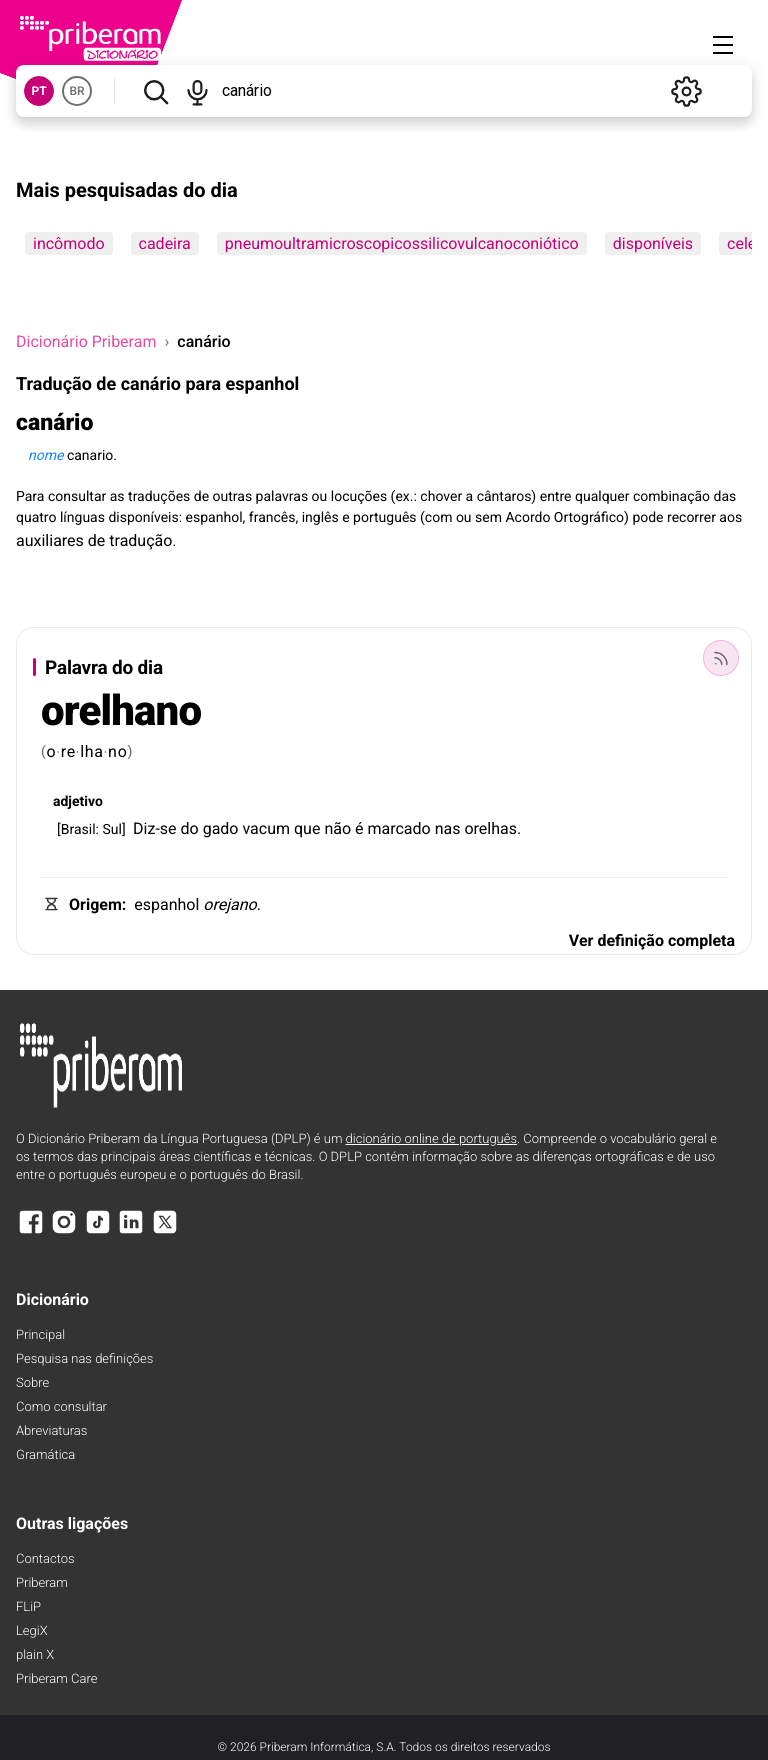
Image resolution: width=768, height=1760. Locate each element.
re (68, 751)
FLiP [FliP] (28, 1607)
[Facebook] (31, 1231)
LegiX (32, 1631)
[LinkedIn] (131, 1231)
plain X (35, 1655)
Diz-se (155, 828)
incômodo (69, 243)
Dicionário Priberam (86, 341)
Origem (95, 904)
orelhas (490, 828)
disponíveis (653, 243)
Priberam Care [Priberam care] (56, 1679)
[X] (165, 1231)
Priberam (42, 1583)
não (337, 828)
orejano (229, 904)
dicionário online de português (431, 1139)
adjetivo (78, 802)
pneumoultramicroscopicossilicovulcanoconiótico (402, 243)
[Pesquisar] (155, 91)
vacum (266, 828)
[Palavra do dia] (721, 658)
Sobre (32, 1383)
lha (92, 751)
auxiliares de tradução (94, 540)
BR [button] (76, 91)
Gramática (45, 1455)
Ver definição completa (652, 940)
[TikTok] (98, 1231)
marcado (398, 828)
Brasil (78, 830)
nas (448, 828)
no (117, 751)
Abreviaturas (51, 1431)
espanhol (166, 904)
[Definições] (686, 91)
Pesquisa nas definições (84, 1359)
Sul (111, 830)
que (307, 828)
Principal (40, 1335)
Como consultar (61, 1407)
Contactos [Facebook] (45, 1559)
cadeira (165, 243)
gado (221, 828)
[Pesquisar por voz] (198, 91)
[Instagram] (64, 1231)
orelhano (121, 711)
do (190, 828)
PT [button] (38, 91)
